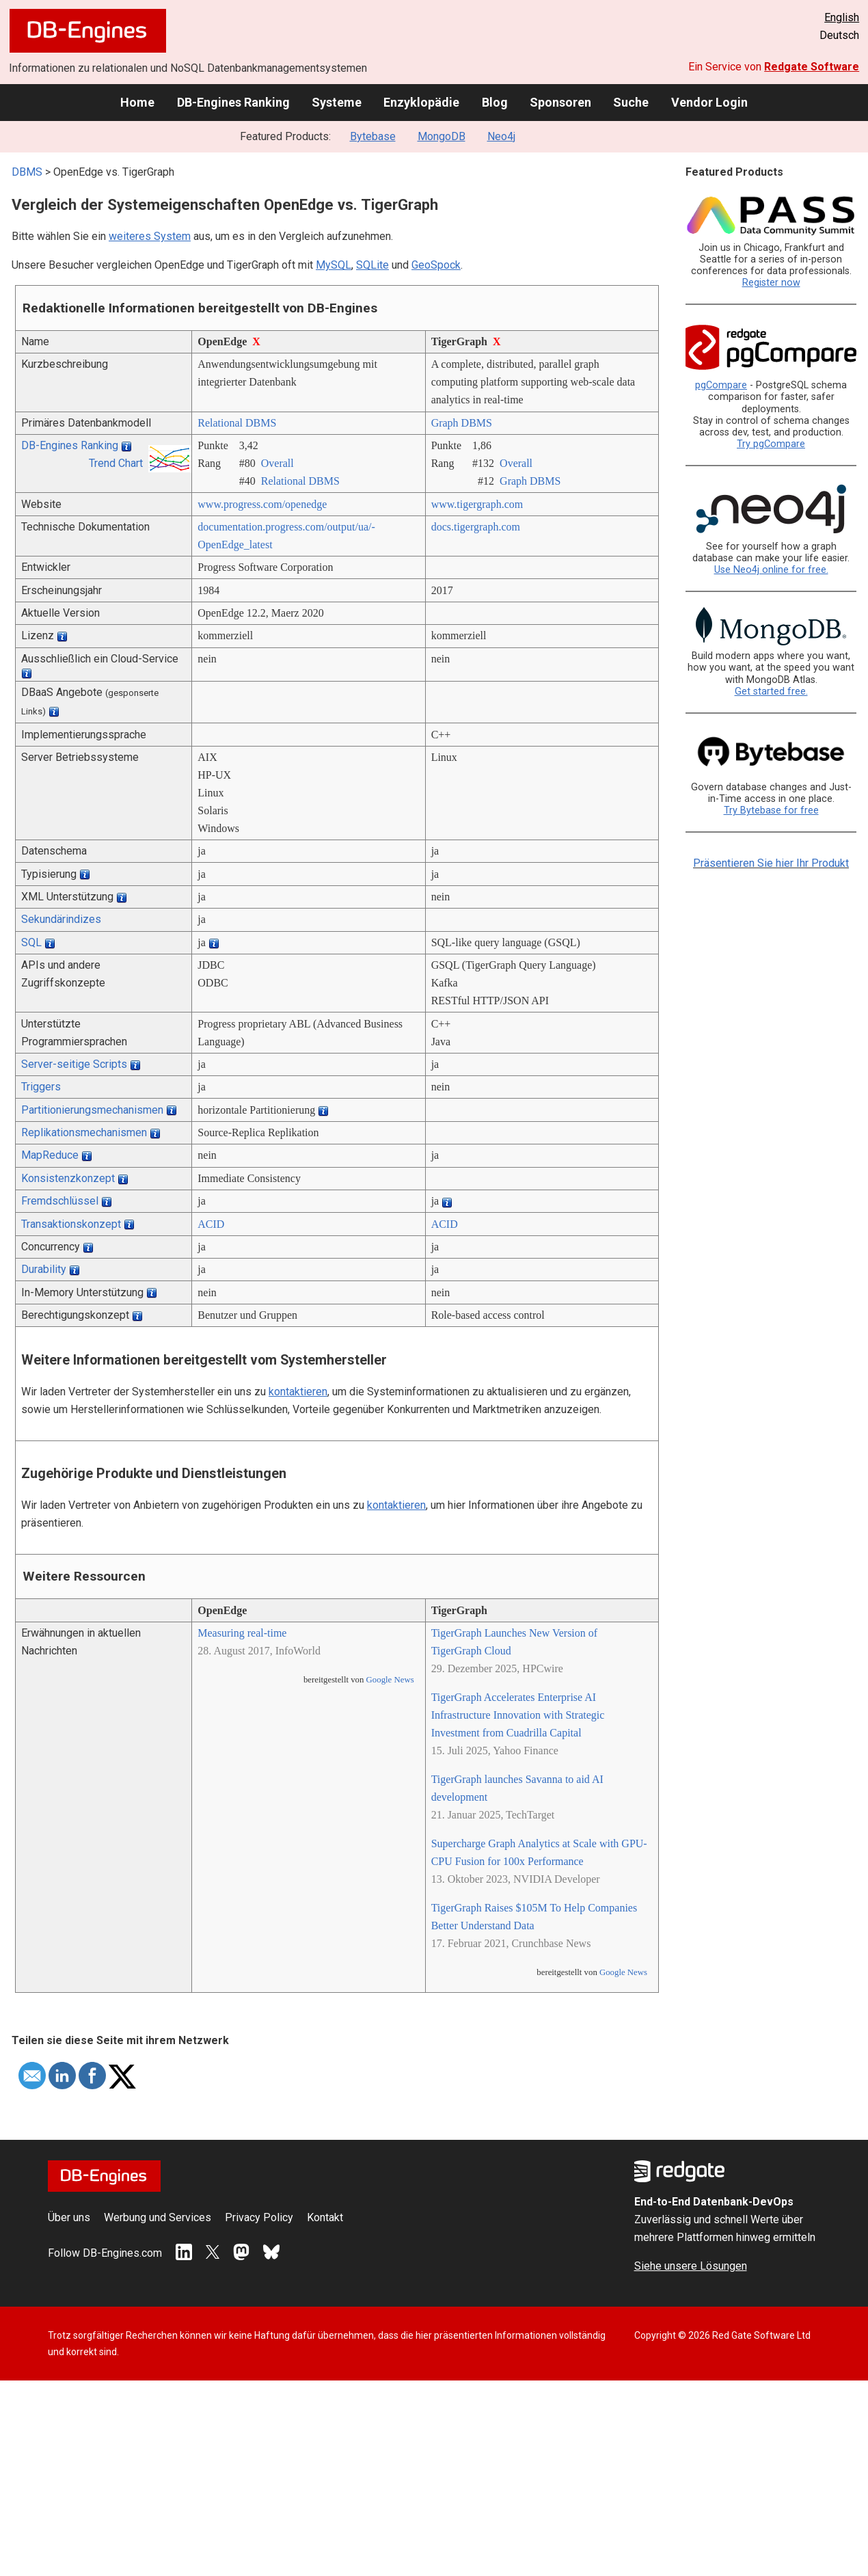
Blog (495, 102)
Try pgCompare (771, 444)
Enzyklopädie (421, 102)
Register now (771, 283)
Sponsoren (560, 102)
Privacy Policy (259, 2217)
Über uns (69, 2217)
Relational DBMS (237, 423)
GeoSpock (436, 264)
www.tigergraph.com (477, 504)
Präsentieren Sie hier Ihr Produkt (771, 863)
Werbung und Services (157, 2217)
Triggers (41, 1086)
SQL (31, 942)
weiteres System (150, 236)
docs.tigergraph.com (475, 527)
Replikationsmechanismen (84, 1132)
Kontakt (325, 2217)
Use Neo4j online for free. (771, 570)
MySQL (333, 264)
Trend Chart (116, 463)
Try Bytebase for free (771, 810)
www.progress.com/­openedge (262, 504)
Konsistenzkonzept (68, 1178)
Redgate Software (811, 66)
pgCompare (721, 385)
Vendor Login (709, 102)
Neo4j (501, 136)
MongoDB (441, 136)
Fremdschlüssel (59, 1200)
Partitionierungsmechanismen (92, 1109)
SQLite (372, 264)
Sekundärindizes (61, 919)
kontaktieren (298, 1391)
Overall (277, 463)
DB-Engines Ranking (233, 102)
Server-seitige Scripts (74, 1064)
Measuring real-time (242, 1633)
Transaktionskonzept (71, 1224)
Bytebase (373, 136)
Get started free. (771, 691)
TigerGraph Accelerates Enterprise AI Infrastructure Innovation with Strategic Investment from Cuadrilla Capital (518, 1715)
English (841, 17)
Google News (390, 1680)
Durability (43, 1269)
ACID (211, 1224)
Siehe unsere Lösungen (690, 2265)
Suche (631, 102)
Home (137, 102)
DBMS (27, 171)
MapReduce (50, 1155)
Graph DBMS (461, 423)
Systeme (337, 102)
